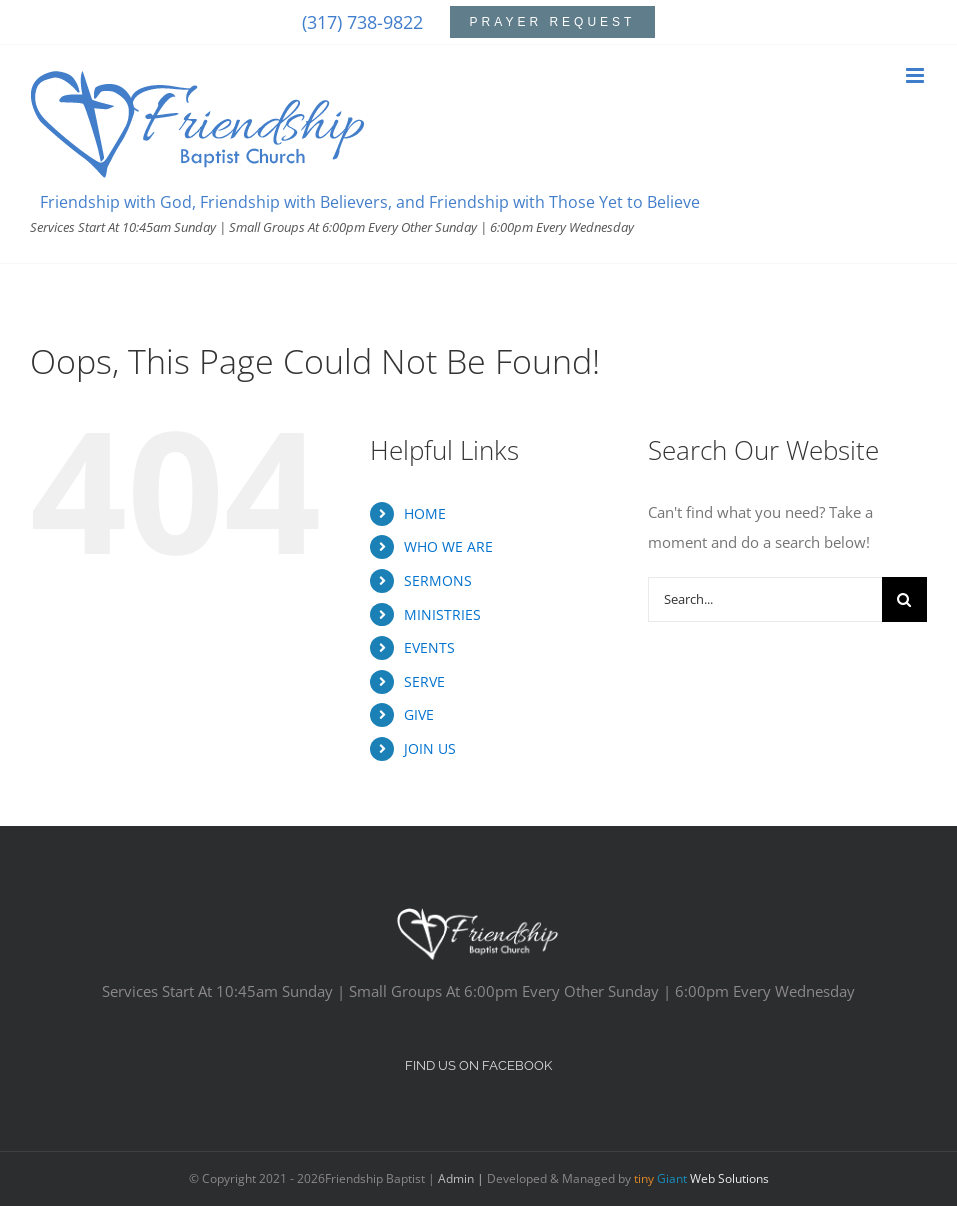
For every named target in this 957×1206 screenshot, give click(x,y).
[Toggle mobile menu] (916, 75)
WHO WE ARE (448, 546)
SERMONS (438, 580)
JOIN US (430, 748)
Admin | (462, 1178)
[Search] (904, 599)
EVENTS (429, 647)
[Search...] (765, 599)
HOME (425, 513)
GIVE (419, 714)
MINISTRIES (442, 614)
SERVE (424, 681)
